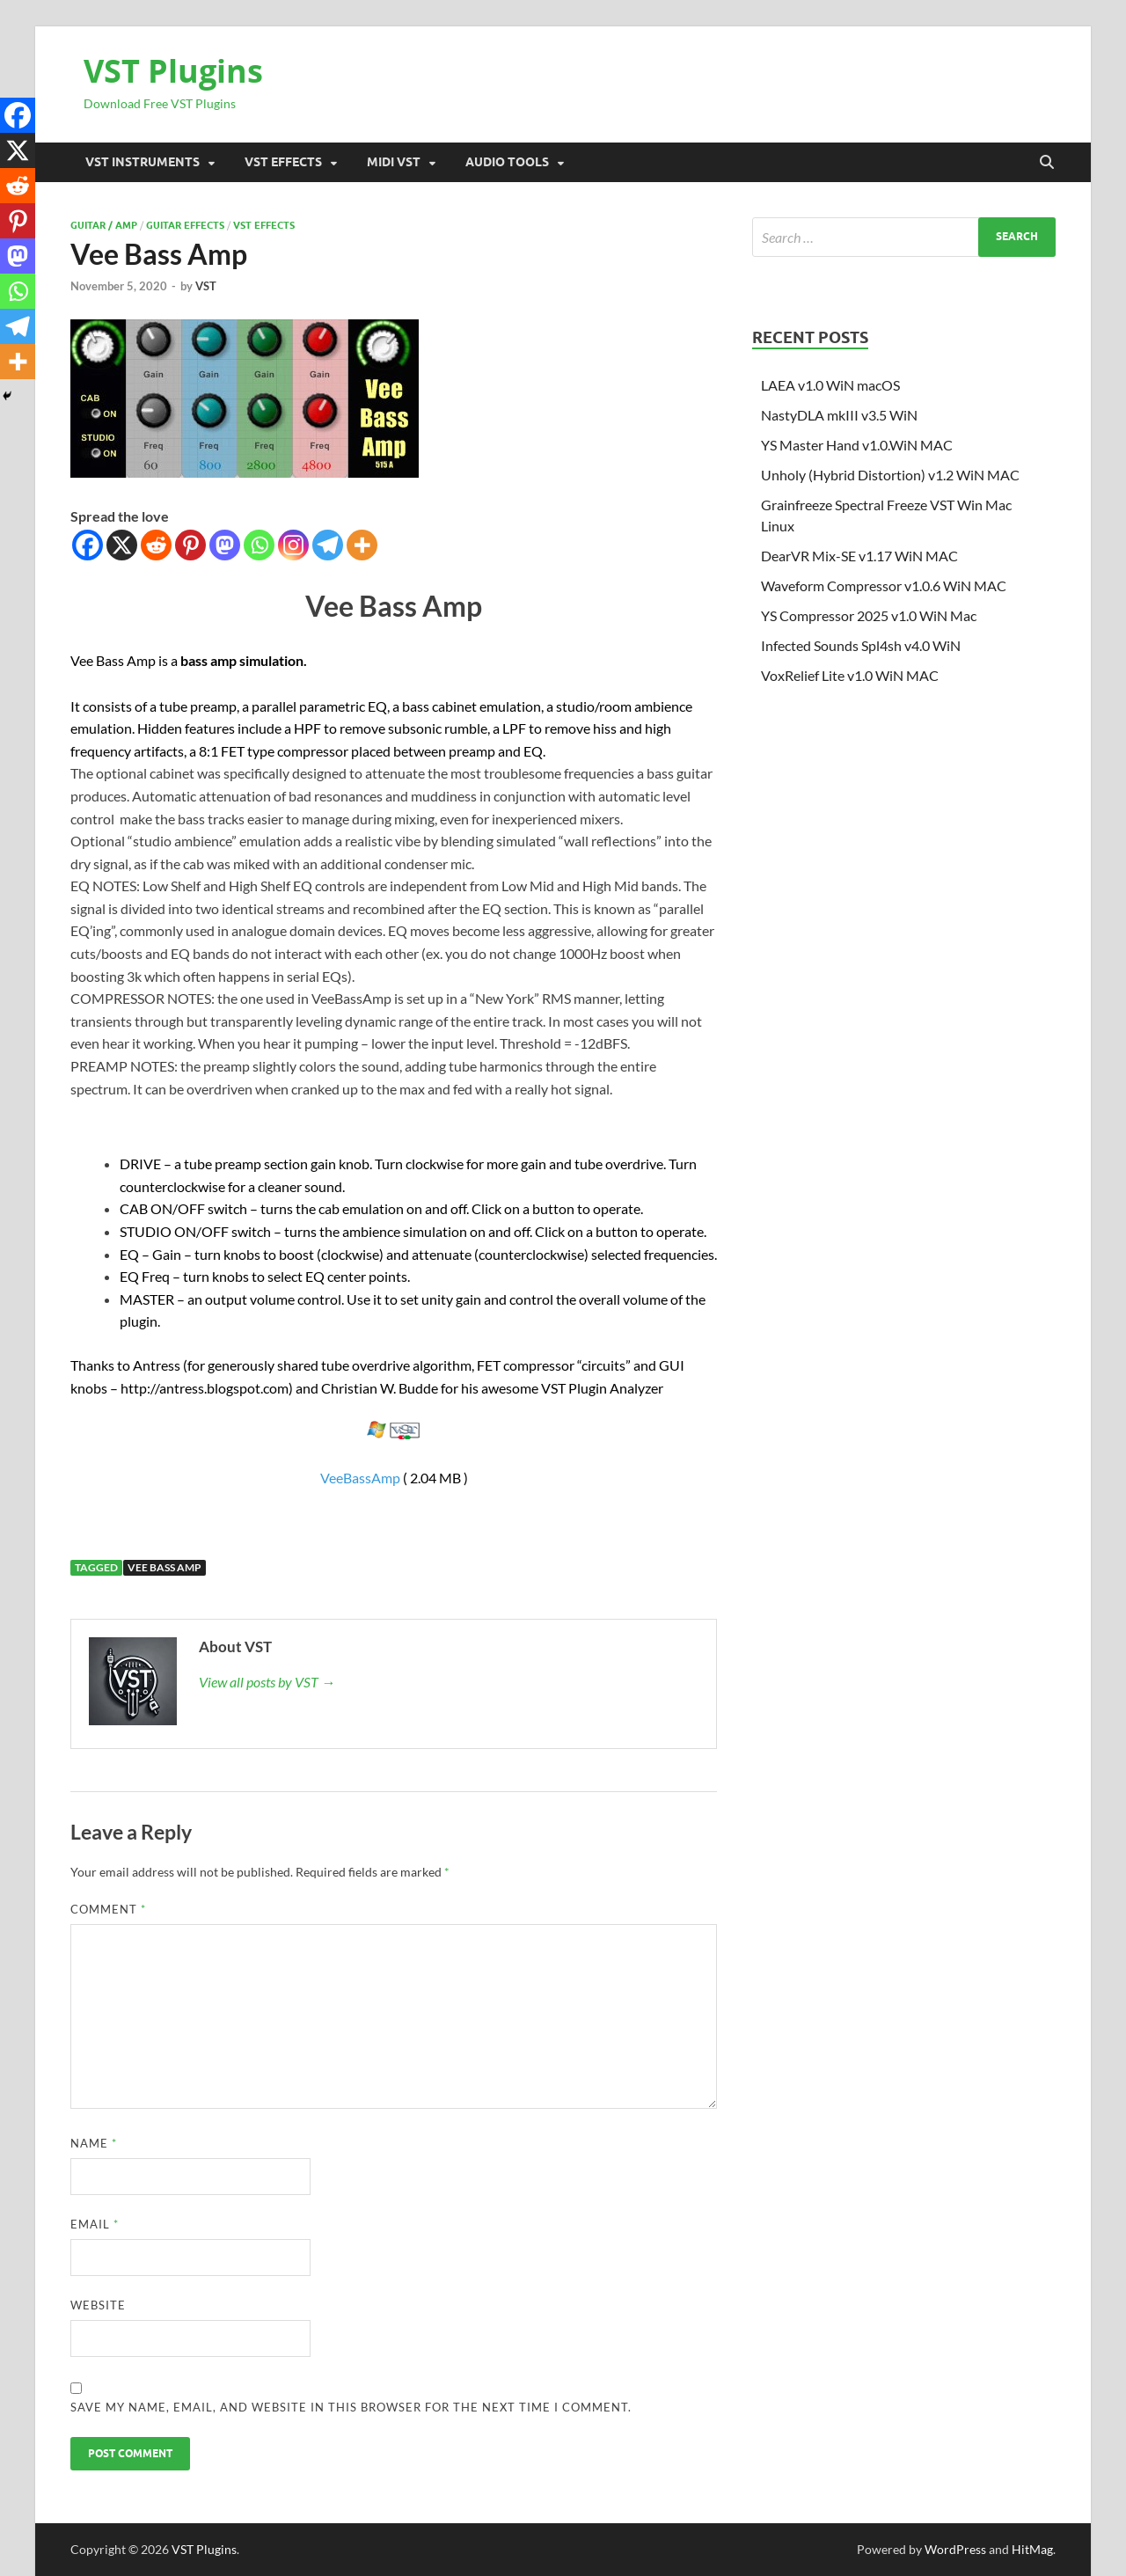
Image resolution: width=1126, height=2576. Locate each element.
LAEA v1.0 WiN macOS (830, 385)
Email (94, 2224)
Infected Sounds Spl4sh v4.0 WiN (861, 645)
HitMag (1032, 2549)
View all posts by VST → (267, 1681)
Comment (108, 1909)
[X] (121, 545)
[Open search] (1047, 163)
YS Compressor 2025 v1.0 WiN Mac (868, 615)
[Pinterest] (190, 545)
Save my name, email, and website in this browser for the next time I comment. (351, 2407)
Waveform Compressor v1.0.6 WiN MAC (883, 585)
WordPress (955, 2549)
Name (93, 2143)
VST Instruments (142, 162)
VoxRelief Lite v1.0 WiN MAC (850, 675)
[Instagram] (293, 545)
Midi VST (393, 162)
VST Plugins (173, 70)
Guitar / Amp (103, 225)
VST (205, 286)
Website (98, 2305)
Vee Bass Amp (164, 1567)
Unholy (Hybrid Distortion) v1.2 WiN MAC (890, 474)
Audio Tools (507, 162)
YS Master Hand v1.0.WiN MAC (857, 444)
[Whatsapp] (259, 545)
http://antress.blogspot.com (205, 1387)
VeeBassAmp (360, 1477)
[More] (362, 545)
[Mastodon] (224, 545)
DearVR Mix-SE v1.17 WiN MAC (859, 555)
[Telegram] (327, 545)
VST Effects (283, 162)
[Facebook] (87, 545)
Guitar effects (185, 225)
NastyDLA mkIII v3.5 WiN (839, 414)
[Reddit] (156, 545)
